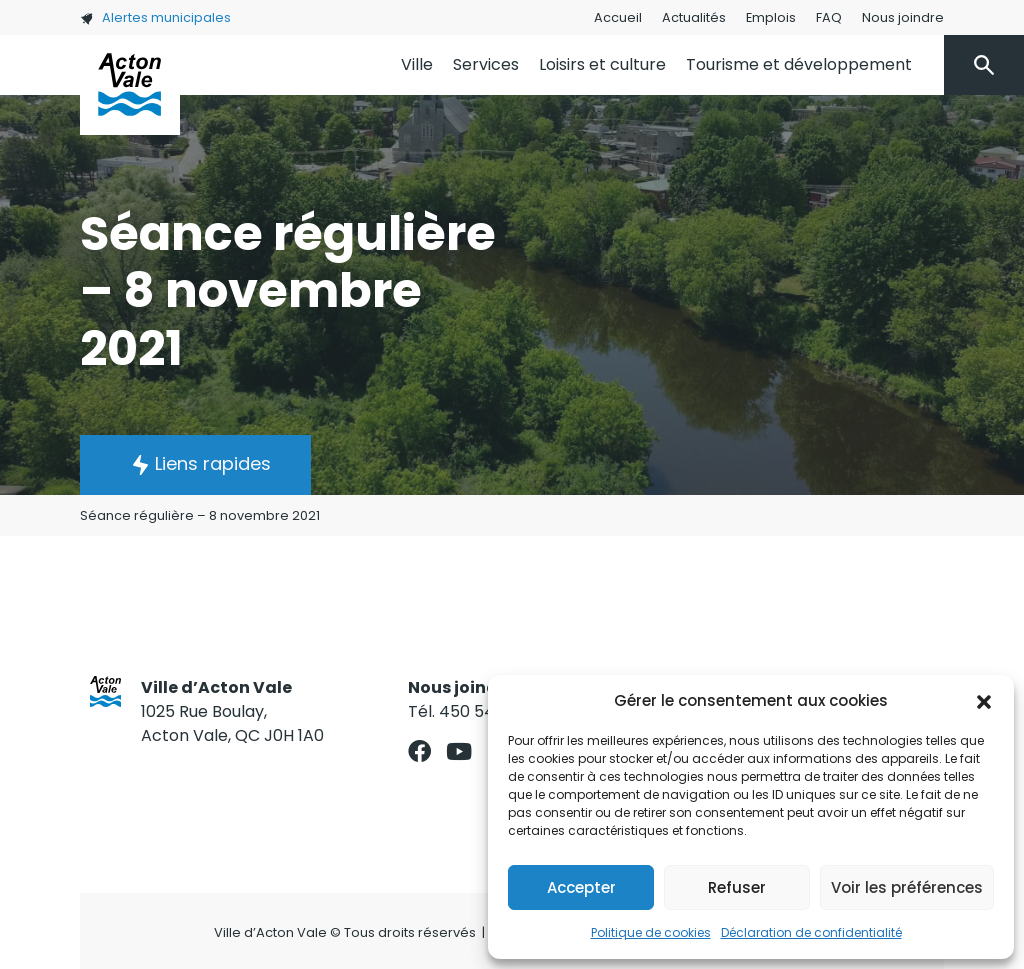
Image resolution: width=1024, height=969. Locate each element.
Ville (417, 64)
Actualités (694, 17)
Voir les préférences (907, 887)
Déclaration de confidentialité (811, 932)
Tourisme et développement (799, 64)
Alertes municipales (155, 17)
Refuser (737, 887)
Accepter (581, 887)
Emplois (771, 17)
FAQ (829, 17)
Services (486, 64)
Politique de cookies (651, 932)
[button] (984, 701)
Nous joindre (903, 17)
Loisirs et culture (602, 64)
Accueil (618, 17)
